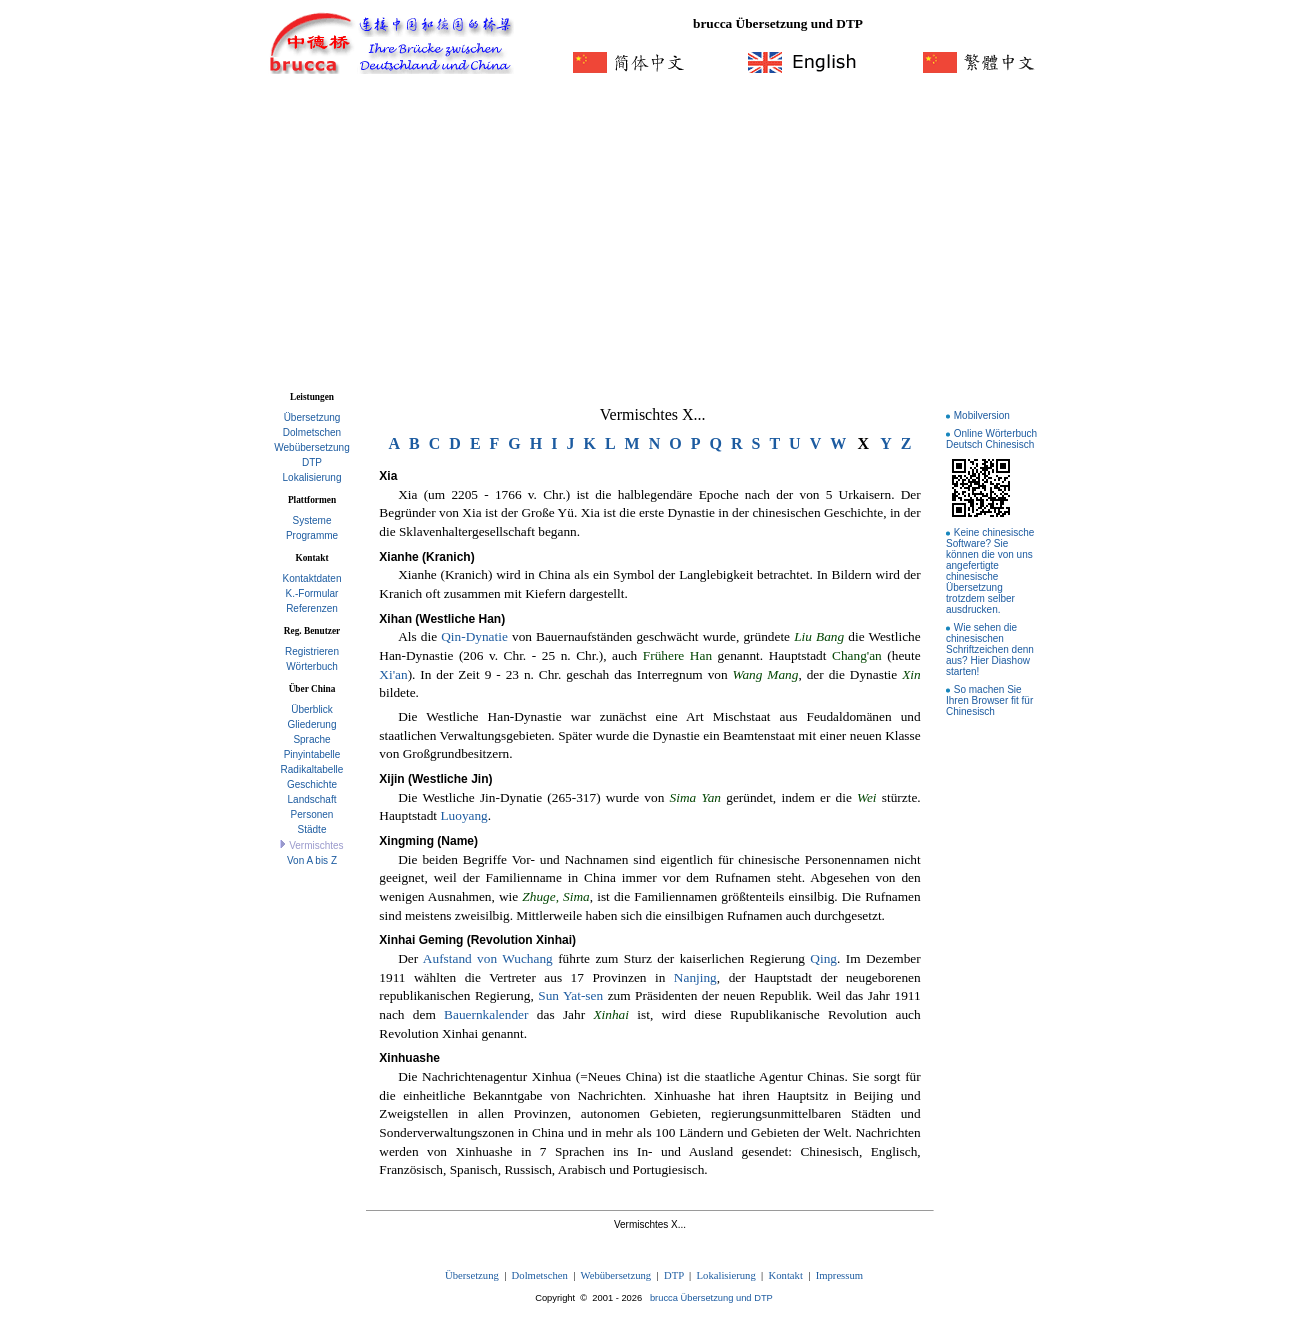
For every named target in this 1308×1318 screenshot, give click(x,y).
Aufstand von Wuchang (488, 958)
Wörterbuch (312, 666)
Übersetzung (312, 417)
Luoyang (463, 815)
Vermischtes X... (653, 414)
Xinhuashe (409, 1058)
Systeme (312, 520)
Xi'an (393, 674)
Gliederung (312, 724)
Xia (388, 476)
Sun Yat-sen (570, 995)
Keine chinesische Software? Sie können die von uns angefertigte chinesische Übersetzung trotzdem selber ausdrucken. (990, 571)
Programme (312, 535)
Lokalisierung (312, 477)
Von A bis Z (312, 860)
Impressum (839, 1275)
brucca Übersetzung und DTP (711, 1298)
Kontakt (786, 1275)
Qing (823, 958)
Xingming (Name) (428, 841)
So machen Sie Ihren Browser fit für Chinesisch (989, 700)
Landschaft (312, 799)
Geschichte (312, 784)
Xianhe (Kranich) (426, 557)
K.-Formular (312, 593)
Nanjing (695, 977)
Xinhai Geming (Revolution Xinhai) (477, 940)
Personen (312, 814)
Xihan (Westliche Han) (442, 619)
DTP (312, 462)
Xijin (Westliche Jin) (435, 779)
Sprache (311, 739)
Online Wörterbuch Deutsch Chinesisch (991, 439)
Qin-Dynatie (474, 636)
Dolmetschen (312, 432)
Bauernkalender (486, 1014)
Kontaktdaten (312, 578)
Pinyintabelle (312, 754)
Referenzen (312, 608)
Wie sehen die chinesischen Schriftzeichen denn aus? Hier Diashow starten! (990, 649)
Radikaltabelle (312, 769)
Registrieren (312, 651)
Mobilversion (982, 415)
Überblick (312, 709)
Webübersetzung (311, 447)
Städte (312, 829)
